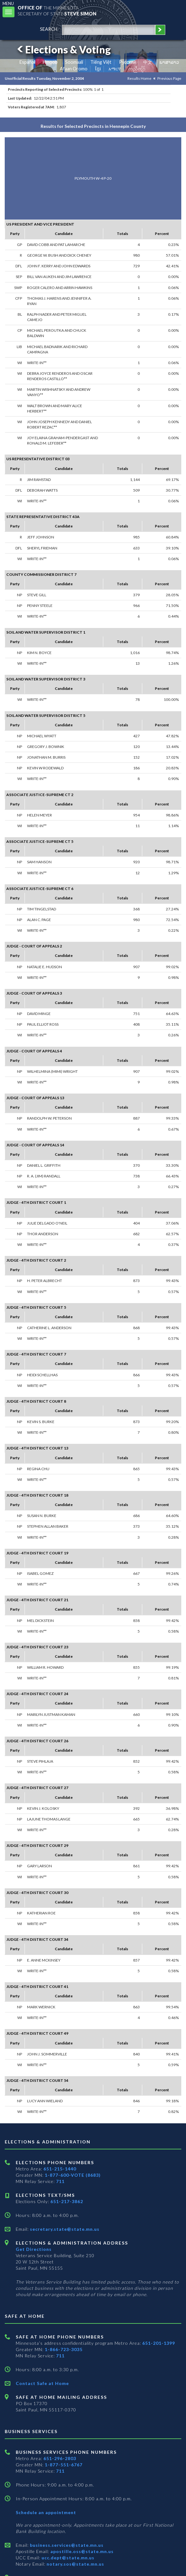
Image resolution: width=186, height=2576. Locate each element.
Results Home (139, 78)
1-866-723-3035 (63, 2349)
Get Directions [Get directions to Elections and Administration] (34, 2249)
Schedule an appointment (46, 2512)
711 (60, 2181)
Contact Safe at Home (42, 2383)
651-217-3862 (66, 2201)
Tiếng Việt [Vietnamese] (100, 62)
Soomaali (74, 62)
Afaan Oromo (73, 68)
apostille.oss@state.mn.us (81, 2551)
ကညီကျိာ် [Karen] (136, 68)
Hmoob (50, 62)
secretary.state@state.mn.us (64, 2229)
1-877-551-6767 (63, 2464)
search (48, 29)
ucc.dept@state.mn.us (67, 2557)
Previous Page (169, 78)
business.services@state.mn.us (66, 2545)
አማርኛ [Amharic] (115, 68)
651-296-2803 (59, 2458)
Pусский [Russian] (127, 62)
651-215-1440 (59, 2168)
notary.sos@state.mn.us (74, 2564)
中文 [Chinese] (147, 62)
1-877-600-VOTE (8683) (73, 2175)
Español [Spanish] (27, 62)
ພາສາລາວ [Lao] (169, 62)
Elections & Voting (63, 49)
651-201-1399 (158, 2343)
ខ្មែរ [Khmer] (98, 68)
